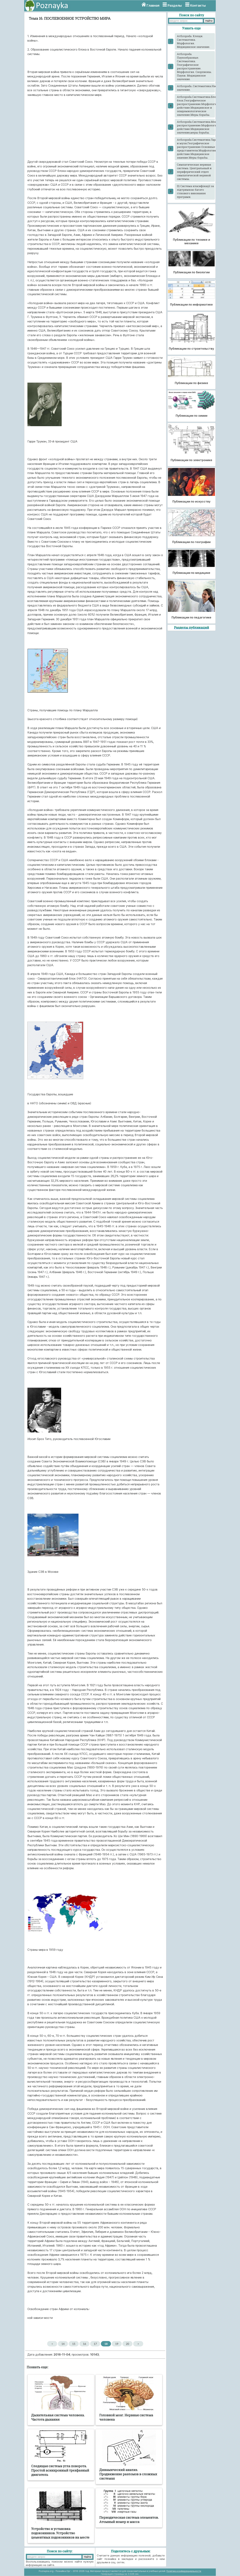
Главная (153, 5)
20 (127, 2343)
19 (116, 2343)
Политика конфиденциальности (183, 2571)
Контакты (198, 5)
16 (84, 2343)
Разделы (175, 5)
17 (95, 2343)
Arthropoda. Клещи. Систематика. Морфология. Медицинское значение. (193, 41)
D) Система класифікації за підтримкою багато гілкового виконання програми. (195, 191)
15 (73, 2343)
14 (63, 2343)
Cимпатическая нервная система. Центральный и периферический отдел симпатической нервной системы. (194, 172)
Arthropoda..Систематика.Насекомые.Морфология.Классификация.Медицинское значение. (196, 87)
